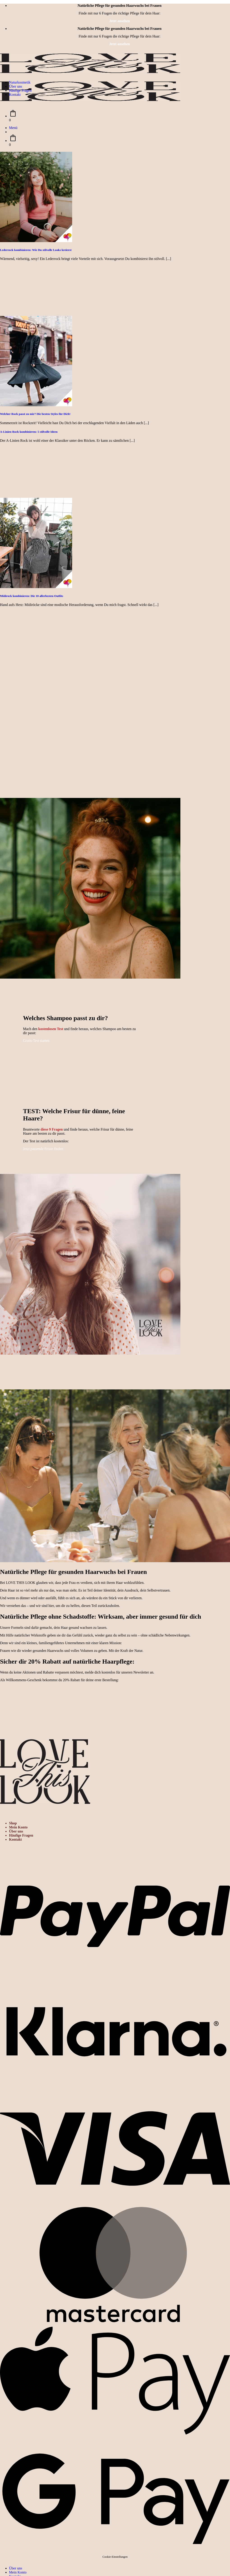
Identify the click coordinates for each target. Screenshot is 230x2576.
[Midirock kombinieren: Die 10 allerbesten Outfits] (36, 587)
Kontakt (15, 94)
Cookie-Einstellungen (115, 2556)
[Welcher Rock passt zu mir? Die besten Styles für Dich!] (36, 405)
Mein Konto (18, 1827)
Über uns (15, 86)
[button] (13, 128)
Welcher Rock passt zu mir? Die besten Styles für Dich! (35, 414)
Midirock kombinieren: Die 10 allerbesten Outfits (31, 596)
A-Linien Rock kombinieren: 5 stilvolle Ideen (29, 431)
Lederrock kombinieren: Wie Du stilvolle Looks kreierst (35, 250)
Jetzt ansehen (119, 21)
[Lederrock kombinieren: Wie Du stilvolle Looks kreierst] (36, 241)
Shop (13, 1823)
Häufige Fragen (20, 90)
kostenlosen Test (50, 1029)
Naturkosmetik (19, 82)
